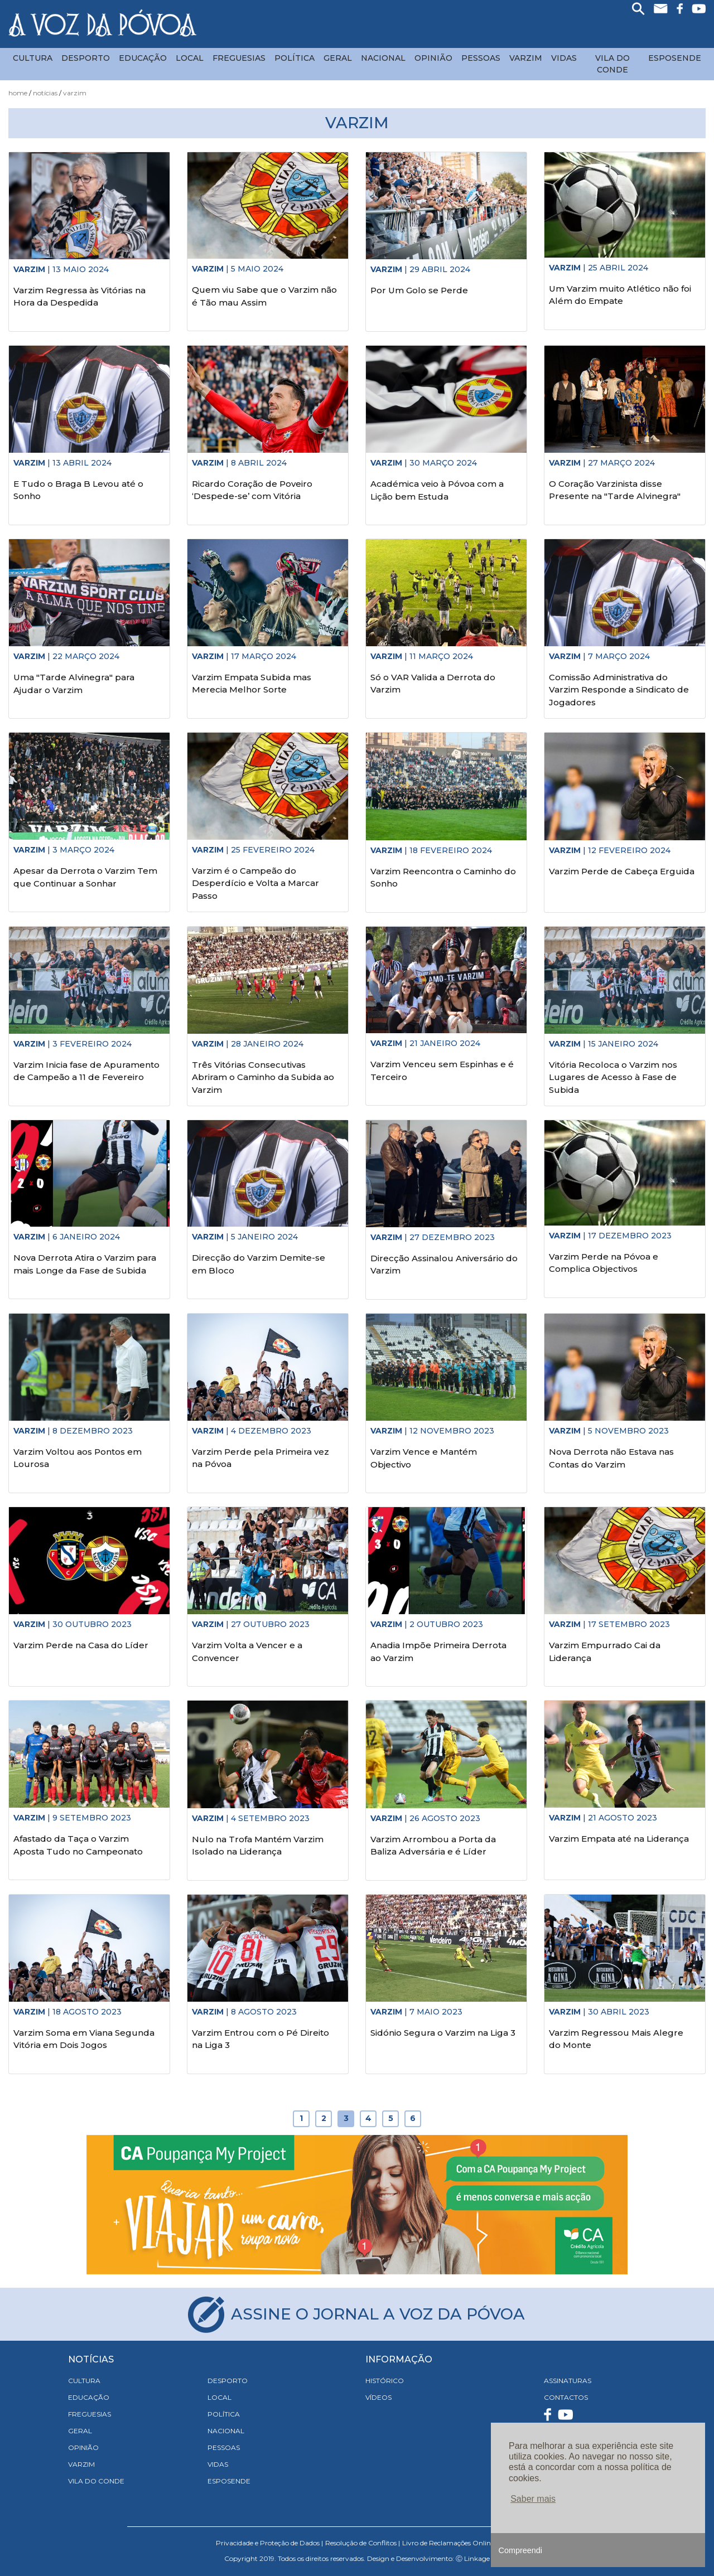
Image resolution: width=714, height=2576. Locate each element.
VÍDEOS (378, 2397)
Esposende (674, 58)
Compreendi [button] (520, 2550)
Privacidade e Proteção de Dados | (269, 2543)
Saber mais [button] (533, 2499)
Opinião (433, 58)
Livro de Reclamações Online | (450, 2543)
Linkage (477, 2558)
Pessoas (480, 58)
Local (190, 58)
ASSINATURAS (567, 2380)
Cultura (32, 58)
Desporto (85, 58)
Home (17, 93)
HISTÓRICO (384, 2380)
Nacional (383, 58)
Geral (338, 58)
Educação (143, 58)
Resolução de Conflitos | (362, 2543)
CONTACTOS (566, 2397)
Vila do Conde (612, 64)
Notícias (45, 93)
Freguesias (239, 58)
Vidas (564, 58)
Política (294, 58)
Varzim (525, 58)
